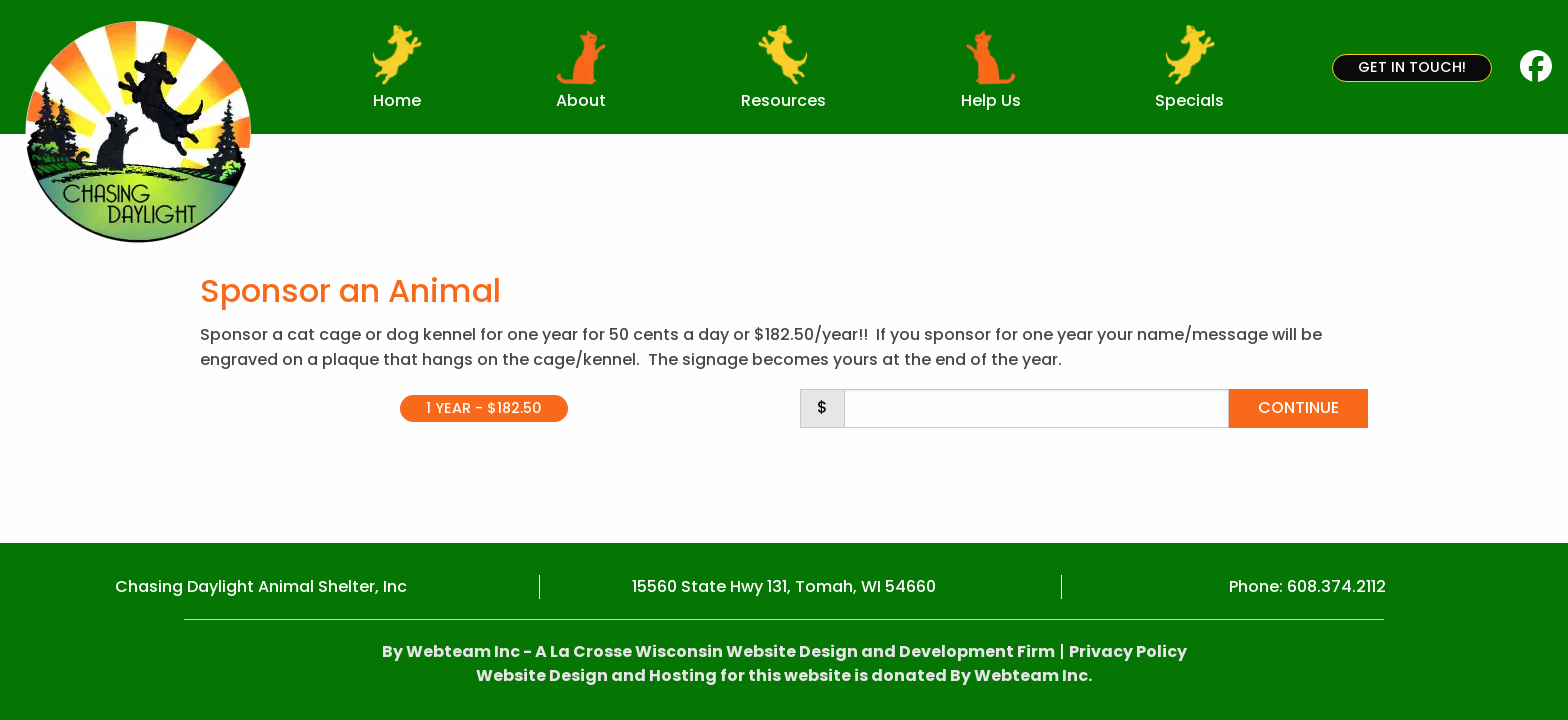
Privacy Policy (1128, 651)
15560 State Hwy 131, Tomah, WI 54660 (784, 586)
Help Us (991, 100)
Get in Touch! (1412, 67)
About (581, 100)
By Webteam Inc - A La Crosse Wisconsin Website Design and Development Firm (718, 651)
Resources (783, 100)
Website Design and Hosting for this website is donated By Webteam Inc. (784, 675)
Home (397, 100)
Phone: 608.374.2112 (1307, 586)
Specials (1189, 100)
